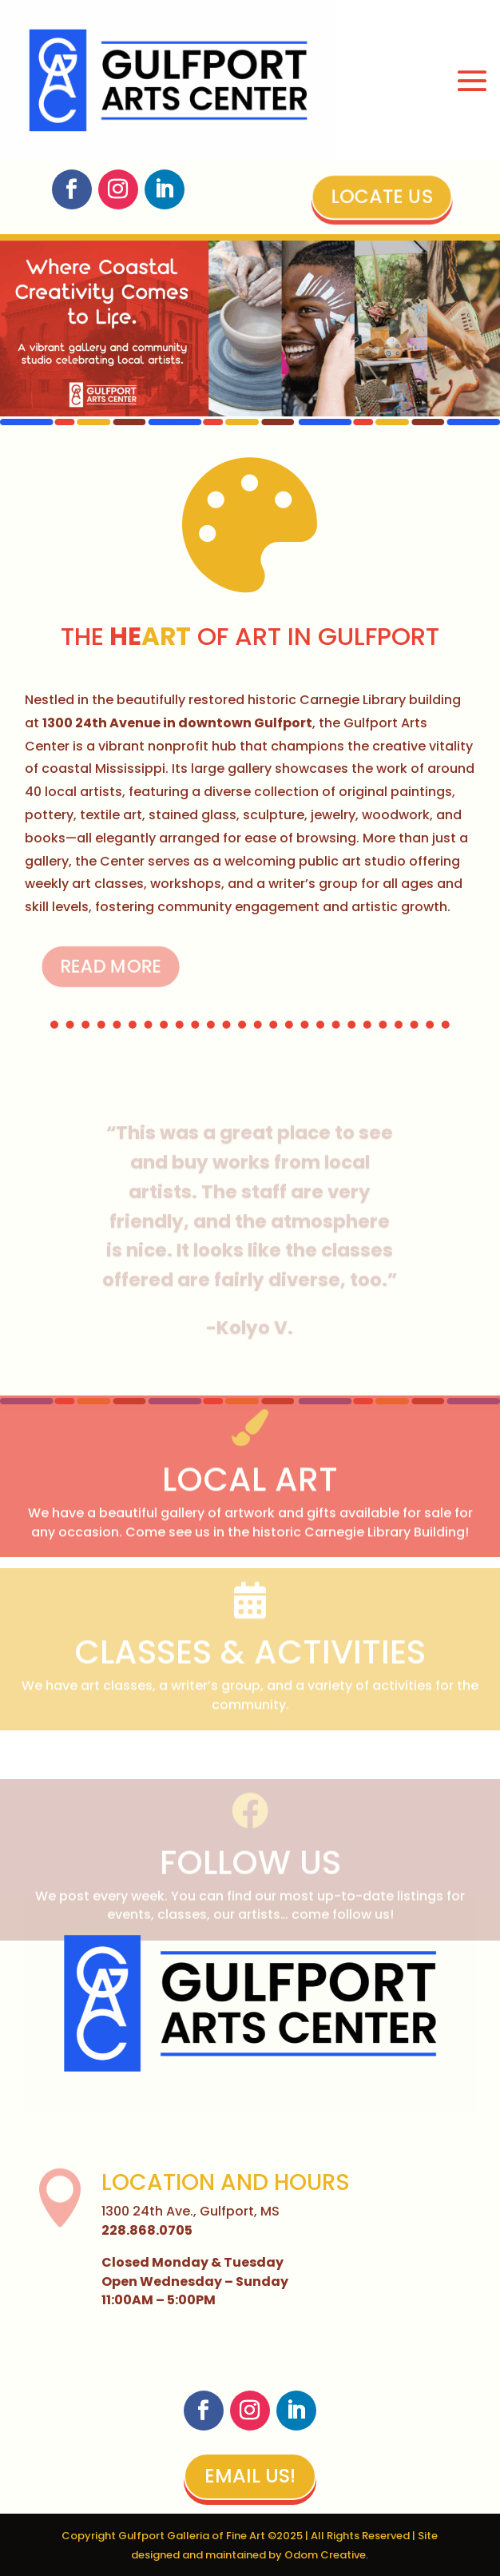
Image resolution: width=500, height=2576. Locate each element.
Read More (96, 966)
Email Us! (250, 2476)
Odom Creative (325, 2554)
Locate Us (382, 196)
